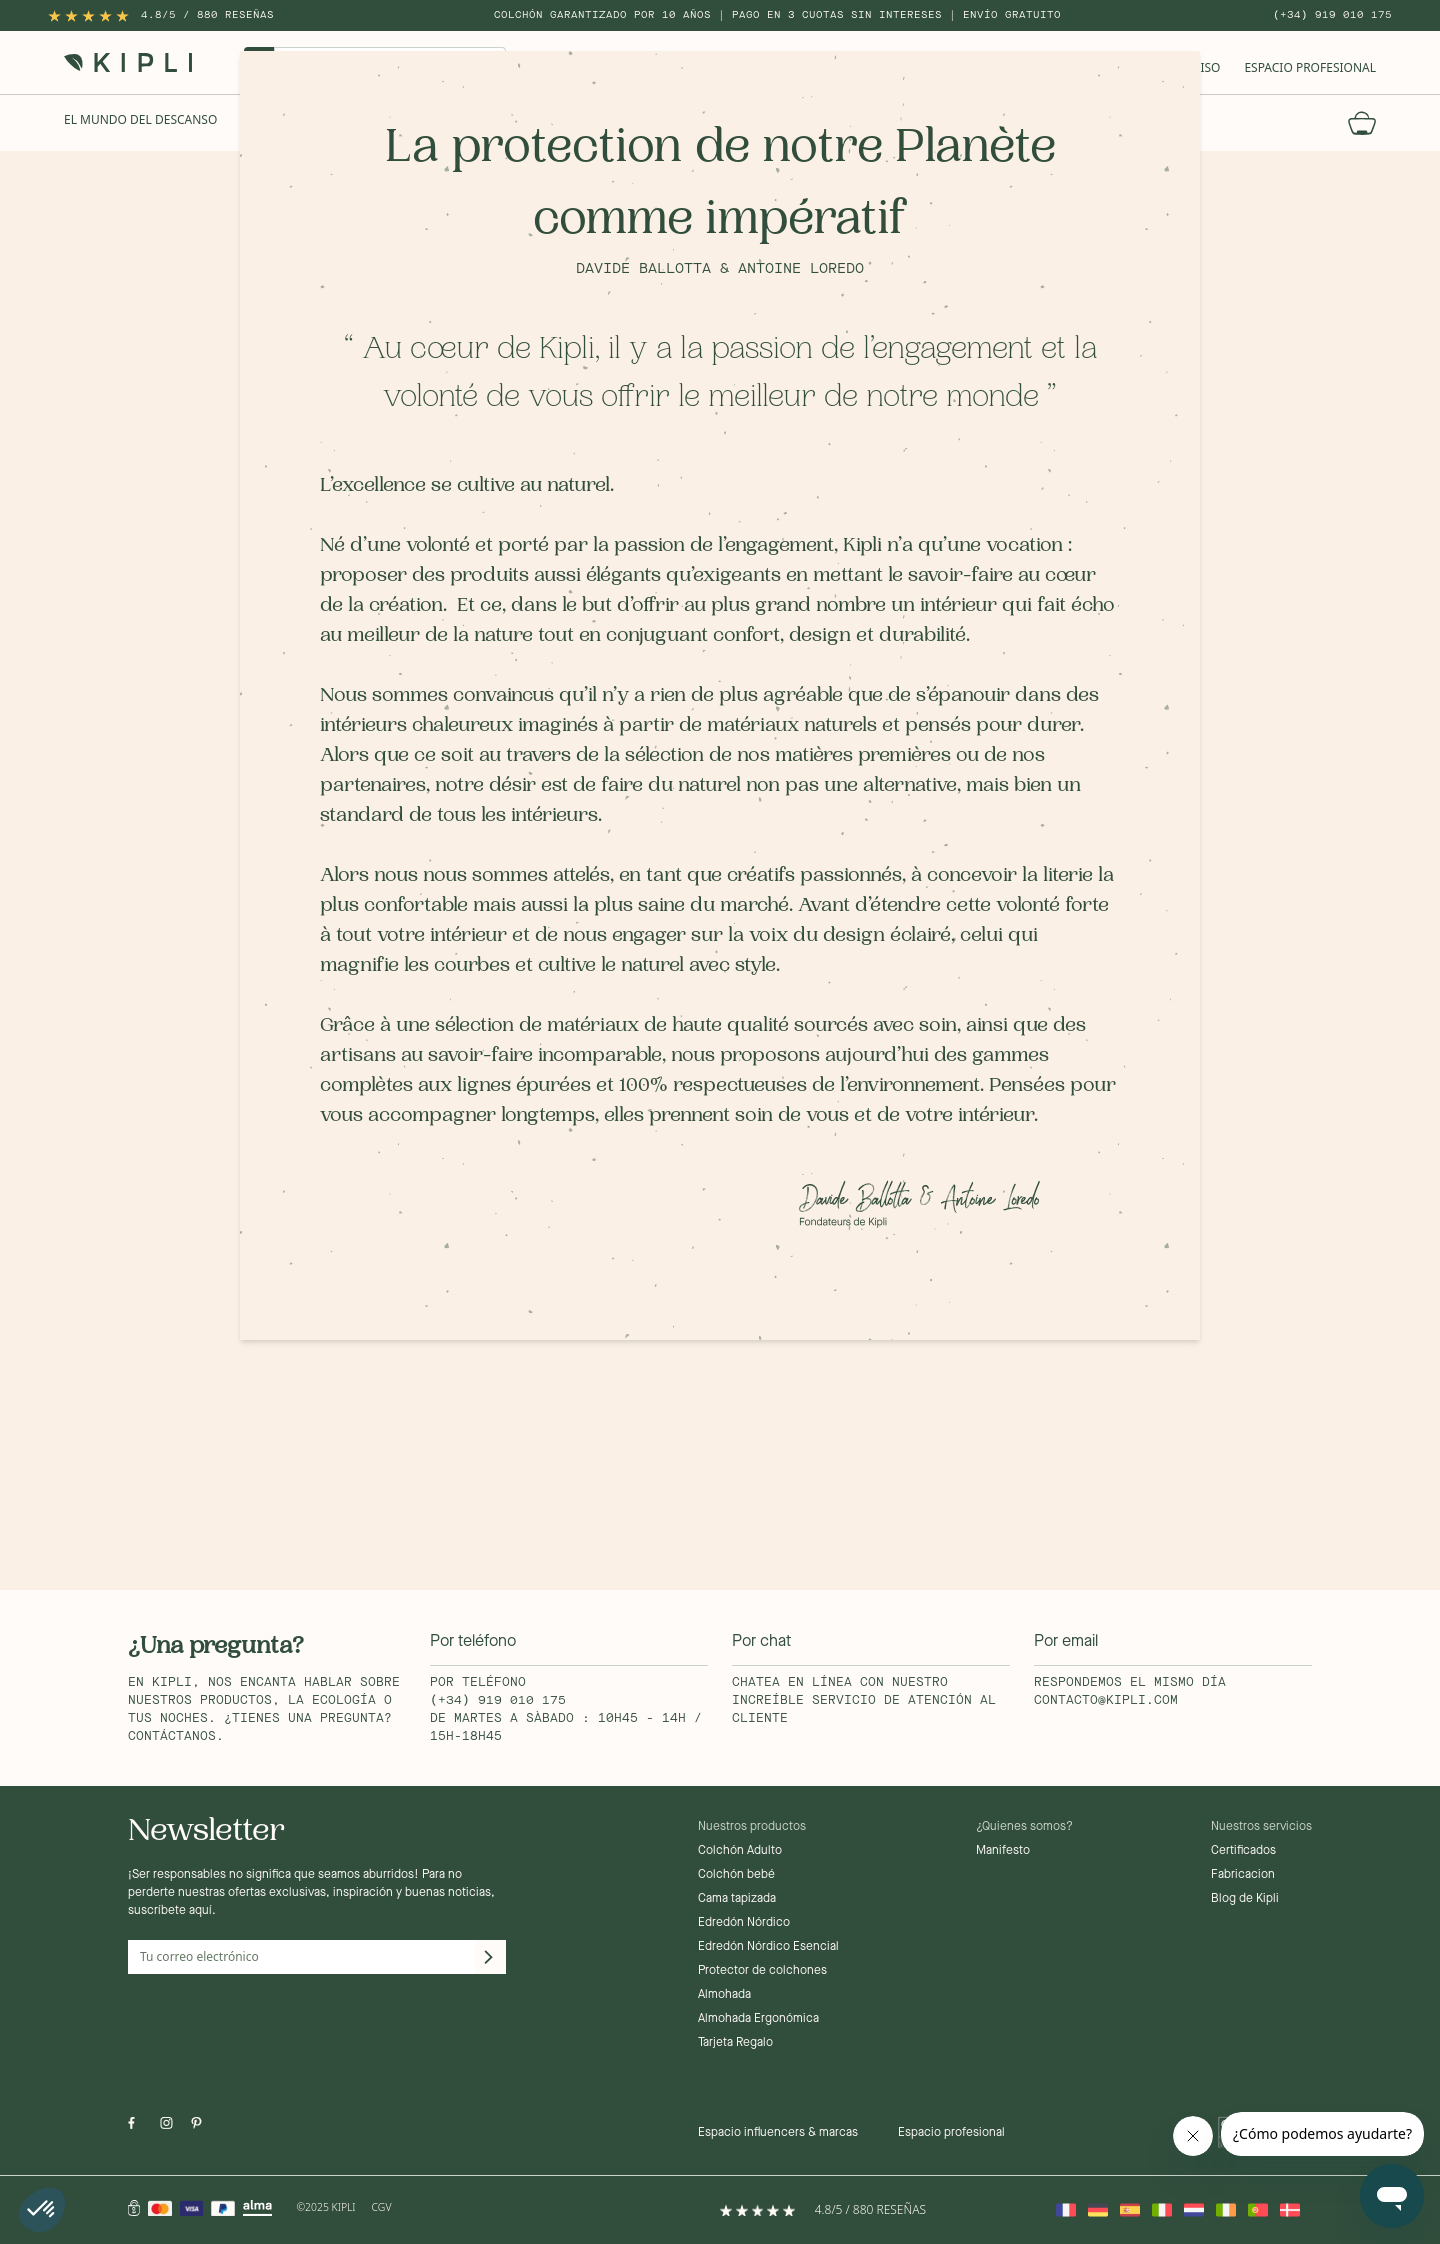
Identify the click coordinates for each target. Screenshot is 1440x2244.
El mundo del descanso (140, 119)
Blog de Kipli (1245, 1899)
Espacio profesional (951, 2133)
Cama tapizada (737, 1899)
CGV (382, 2207)
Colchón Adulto (740, 1851)
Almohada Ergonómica (758, 2019)
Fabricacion (1243, 1875)
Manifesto (1003, 1851)
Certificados (1243, 1851)
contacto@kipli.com (1106, 1701)
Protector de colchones (762, 1971)
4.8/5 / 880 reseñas (207, 15)
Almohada (724, 1995)
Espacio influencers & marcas (778, 2133)
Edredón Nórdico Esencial (768, 1947)
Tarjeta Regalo (735, 2043)
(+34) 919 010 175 (1332, 15)
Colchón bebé (736, 1875)
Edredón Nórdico (744, 1923)
